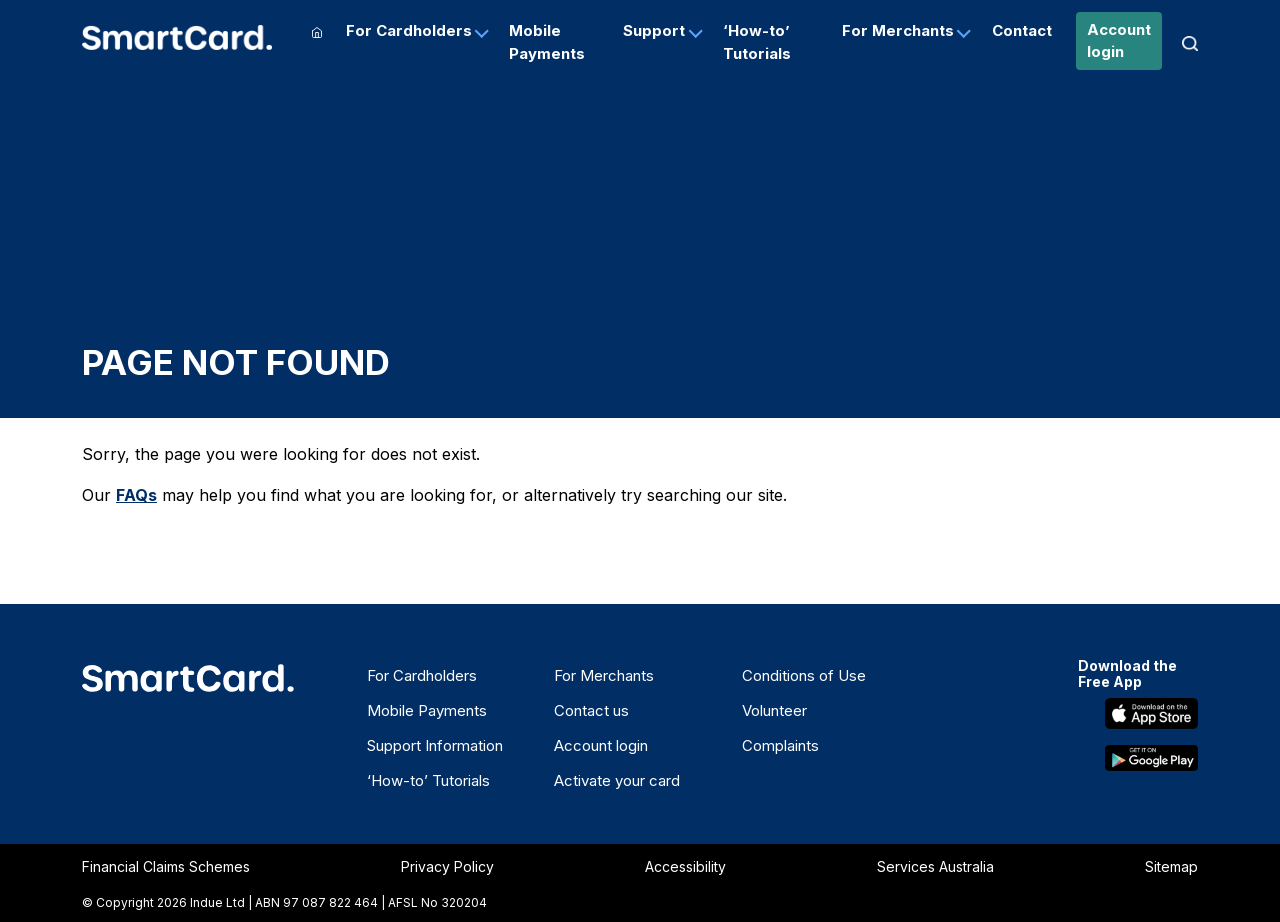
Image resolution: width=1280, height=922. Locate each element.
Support (654, 30)
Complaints (780, 745)
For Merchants (898, 30)
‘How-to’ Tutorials (757, 42)
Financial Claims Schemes (166, 866)
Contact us (591, 710)
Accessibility (685, 866)
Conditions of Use (804, 675)
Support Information (435, 745)
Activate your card (617, 780)
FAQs (136, 495)
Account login (1119, 41)
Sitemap (1171, 866)
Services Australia (935, 866)
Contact (1022, 30)
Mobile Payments (547, 42)
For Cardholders (409, 30)
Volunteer (774, 710)
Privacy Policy (447, 866)
